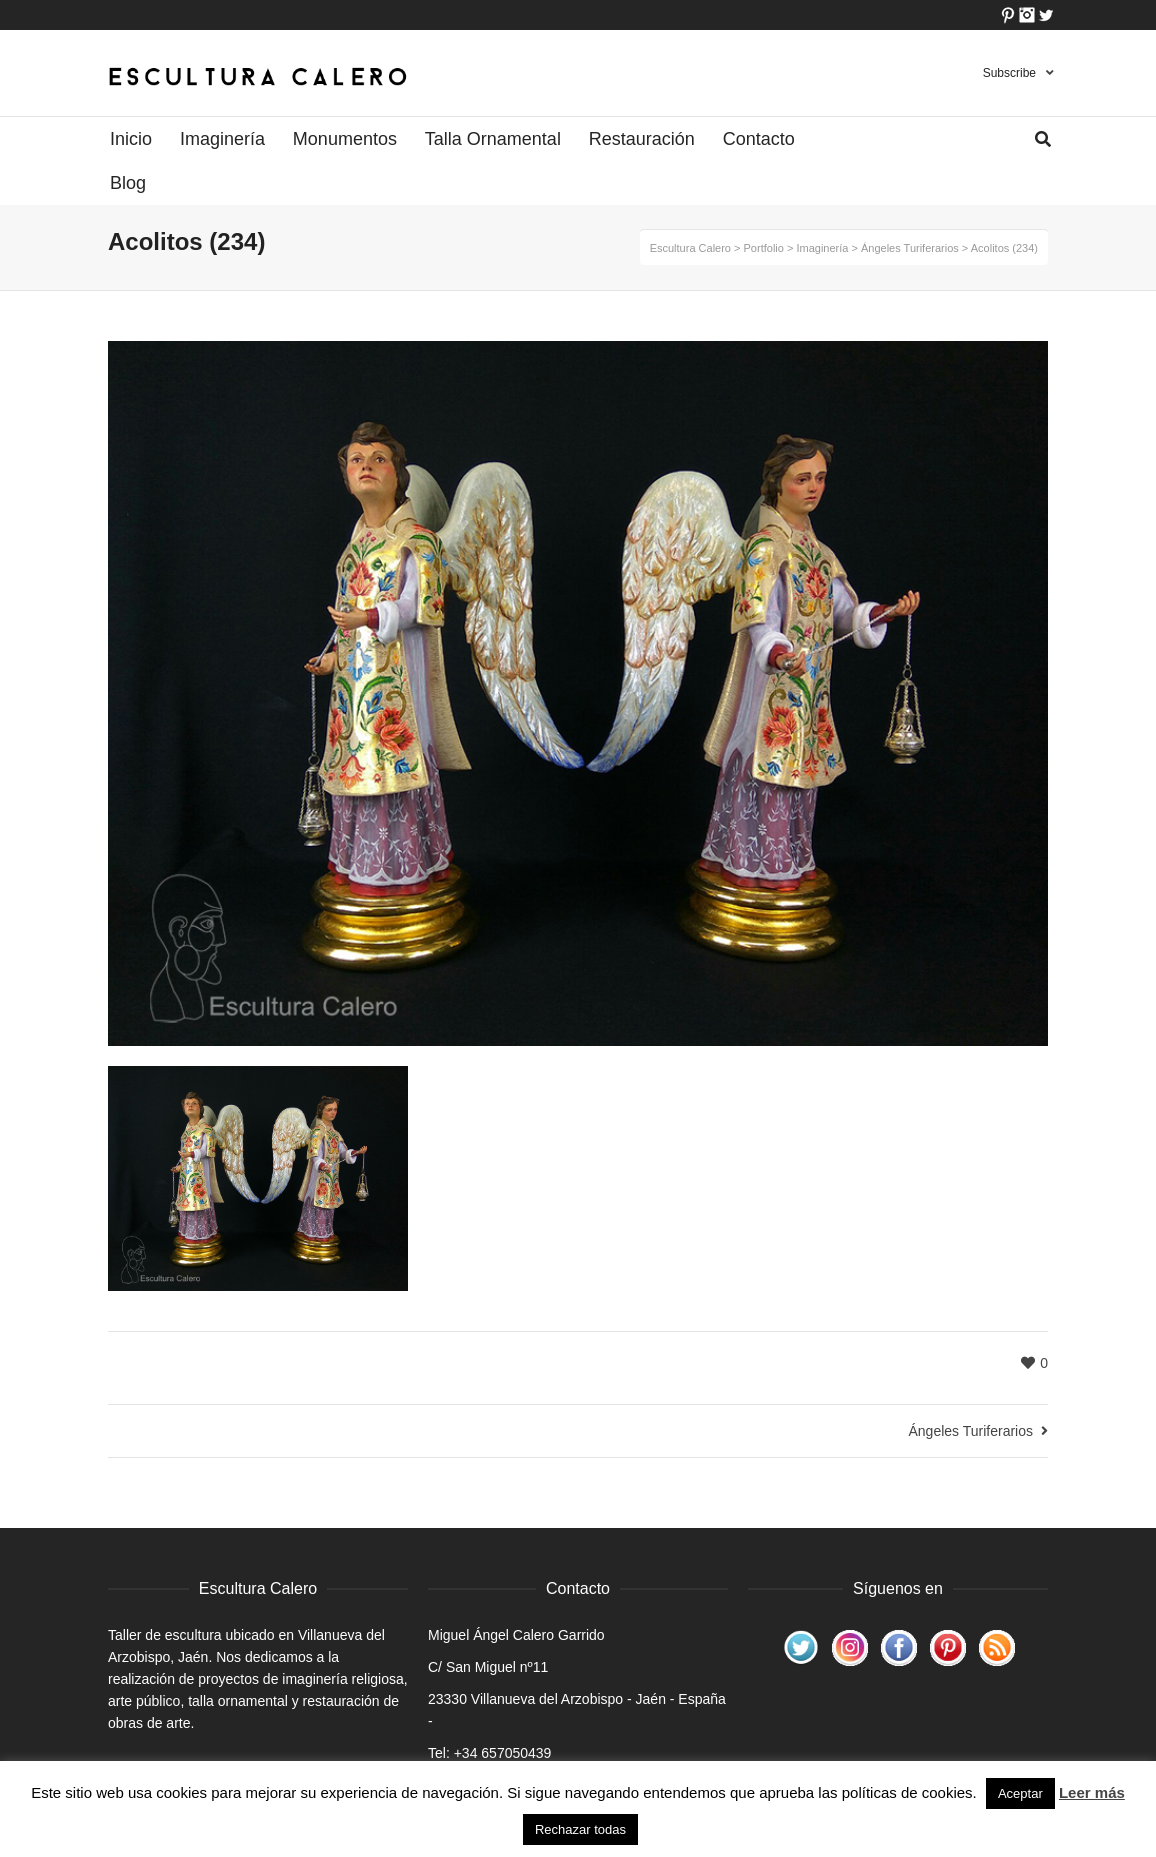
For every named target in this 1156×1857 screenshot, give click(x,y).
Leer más (1092, 1792)
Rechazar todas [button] (580, 1829)
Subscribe (1009, 73)
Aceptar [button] (1020, 1793)
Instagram (1027, 15)
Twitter (1046, 15)
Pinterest (1008, 15)
